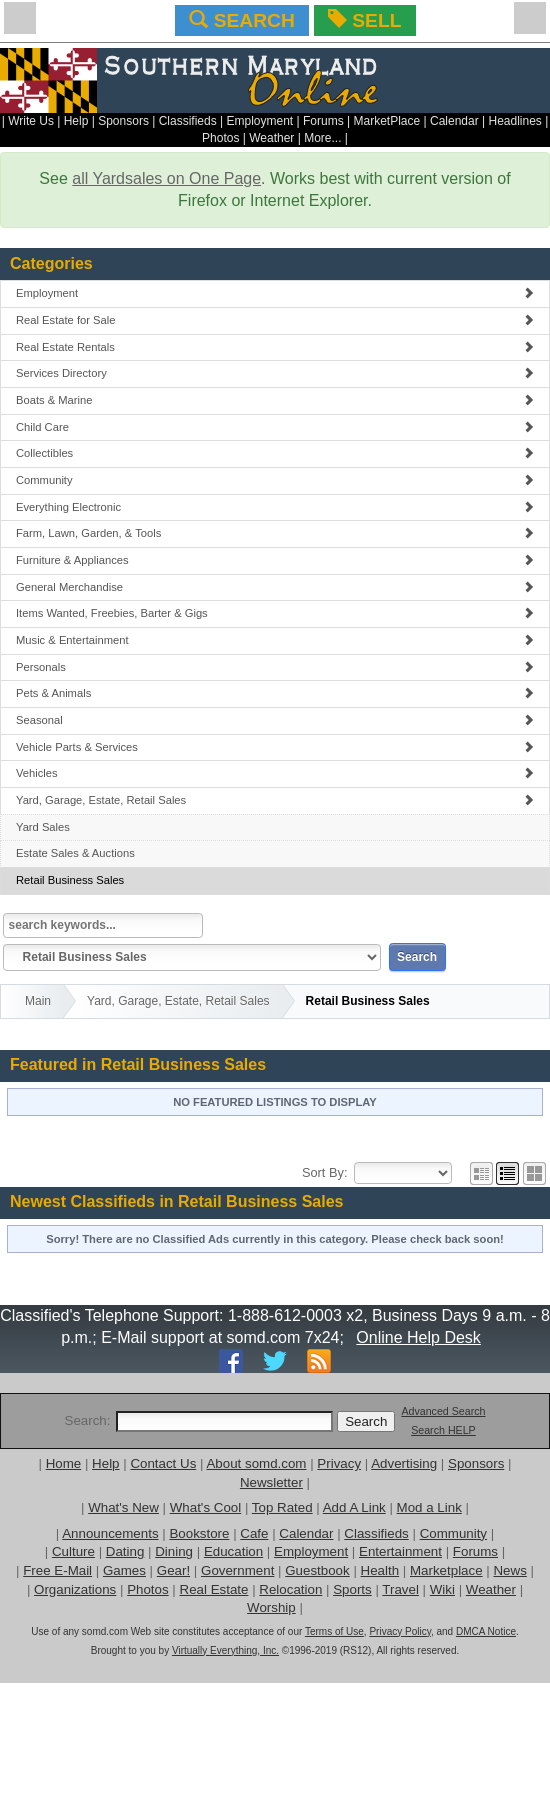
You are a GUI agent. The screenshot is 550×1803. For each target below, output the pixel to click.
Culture (73, 1551)
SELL (364, 20)
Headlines (514, 121)
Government (237, 1570)
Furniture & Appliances (275, 560)
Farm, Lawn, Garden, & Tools (275, 533)
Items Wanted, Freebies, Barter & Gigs (275, 613)
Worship (271, 1607)
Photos (220, 138)
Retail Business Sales (70, 880)
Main (38, 1001)
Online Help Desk (418, 1337)
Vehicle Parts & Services (275, 747)
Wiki (442, 1589)
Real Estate (214, 1589)
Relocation (290, 1589)
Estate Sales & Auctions (75, 853)
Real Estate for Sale (275, 320)
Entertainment (400, 1551)
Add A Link (354, 1507)
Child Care (275, 427)
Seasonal (275, 720)
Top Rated (282, 1507)
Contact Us (163, 1463)
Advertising (404, 1463)
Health (380, 1570)
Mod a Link (429, 1507)
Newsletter (271, 1482)
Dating (125, 1551)
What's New (123, 1507)
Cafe (254, 1533)
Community (275, 480)
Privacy (339, 1463)
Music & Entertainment (275, 640)
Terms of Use (334, 1631)
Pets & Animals (275, 693)
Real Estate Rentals (275, 347)
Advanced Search (443, 1411)
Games (124, 1570)
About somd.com (256, 1463)
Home (64, 1463)
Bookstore (199, 1533)
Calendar (454, 121)
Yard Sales (43, 827)
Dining (174, 1551)
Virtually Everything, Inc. (225, 1650)
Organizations (75, 1589)
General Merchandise (275, 587)
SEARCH (241, 20)
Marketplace (446, 1570)
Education (233, 1551)
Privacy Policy (400, 1631)
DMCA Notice (486, 1631)
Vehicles (275, 773)
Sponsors (123, 121)
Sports (352, 1589)
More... (322, 138)
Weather (271, 138)
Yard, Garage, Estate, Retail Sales (275, 800)
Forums (323, 121)
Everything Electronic (275, 507)
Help (76, 121)
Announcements (110, 1533)
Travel (400, 1589)
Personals (275, 667)
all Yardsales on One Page (166, 178)
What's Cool (205, 1507)
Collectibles (275, 453)
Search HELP (443, 1430)
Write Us (31, 121)
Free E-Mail (57, 1570)
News (509, 1570)
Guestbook (317, 1570)
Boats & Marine (275, 400)
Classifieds (188, 121)
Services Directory (275, 373)
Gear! (173, 1570)
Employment (260, 121)
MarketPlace (386, 121)
